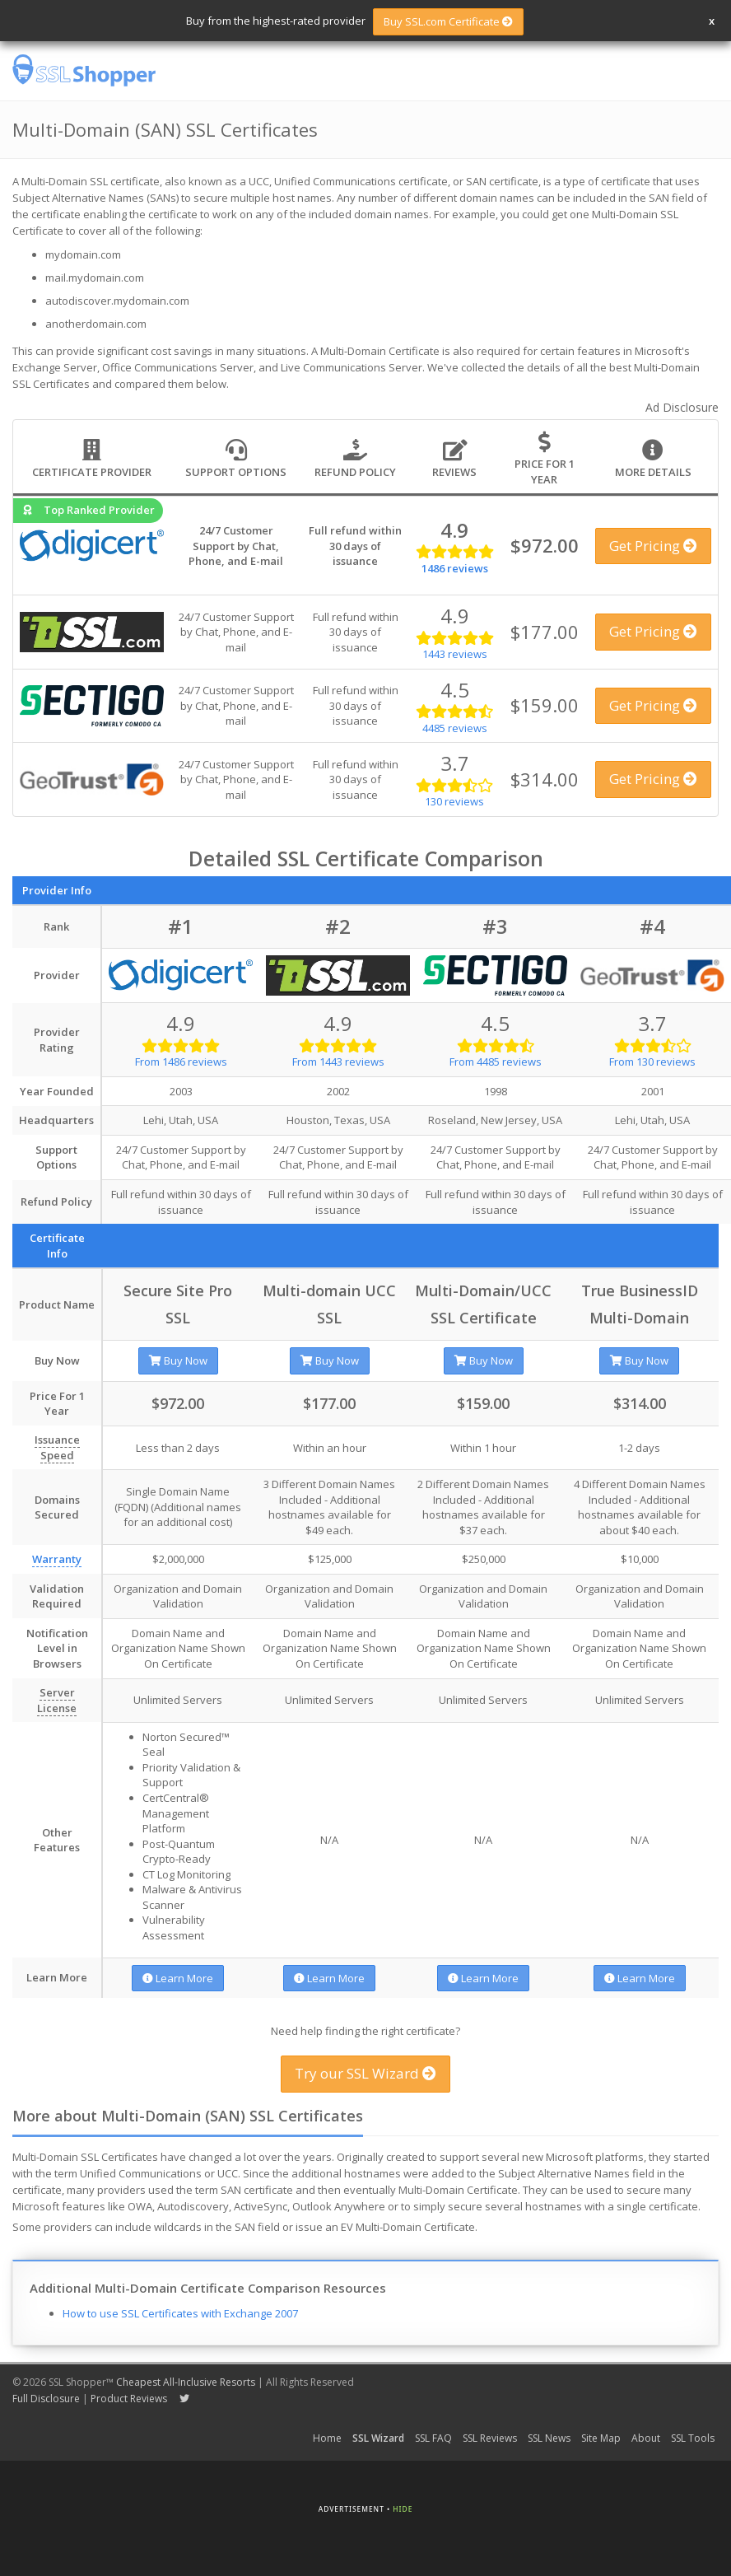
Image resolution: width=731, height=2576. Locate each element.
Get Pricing (653, 545)
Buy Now (178, 1360)
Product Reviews (129, 2399)
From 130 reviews (652, 1061)
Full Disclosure (46, 2399)
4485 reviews (454, 728)
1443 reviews (454, 653)
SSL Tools (693, 2438)
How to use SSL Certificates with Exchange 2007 (180, 2313)
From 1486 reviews (181, 1061)
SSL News (549, 2438)
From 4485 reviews (495, 1061)
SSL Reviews (490, 2438)
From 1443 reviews (338, 1061)
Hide (402, 2508)
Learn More (177, 1978)
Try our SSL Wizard (365, 2073)
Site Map (601, 2438)
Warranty (56, 1559)
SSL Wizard (378, 2438)
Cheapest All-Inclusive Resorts (185, 2382)
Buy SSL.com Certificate (448, 21)
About (645, 2438)
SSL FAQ (433, 2438)
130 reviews (454, 801)
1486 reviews (454, 568)
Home (327, 2438)
